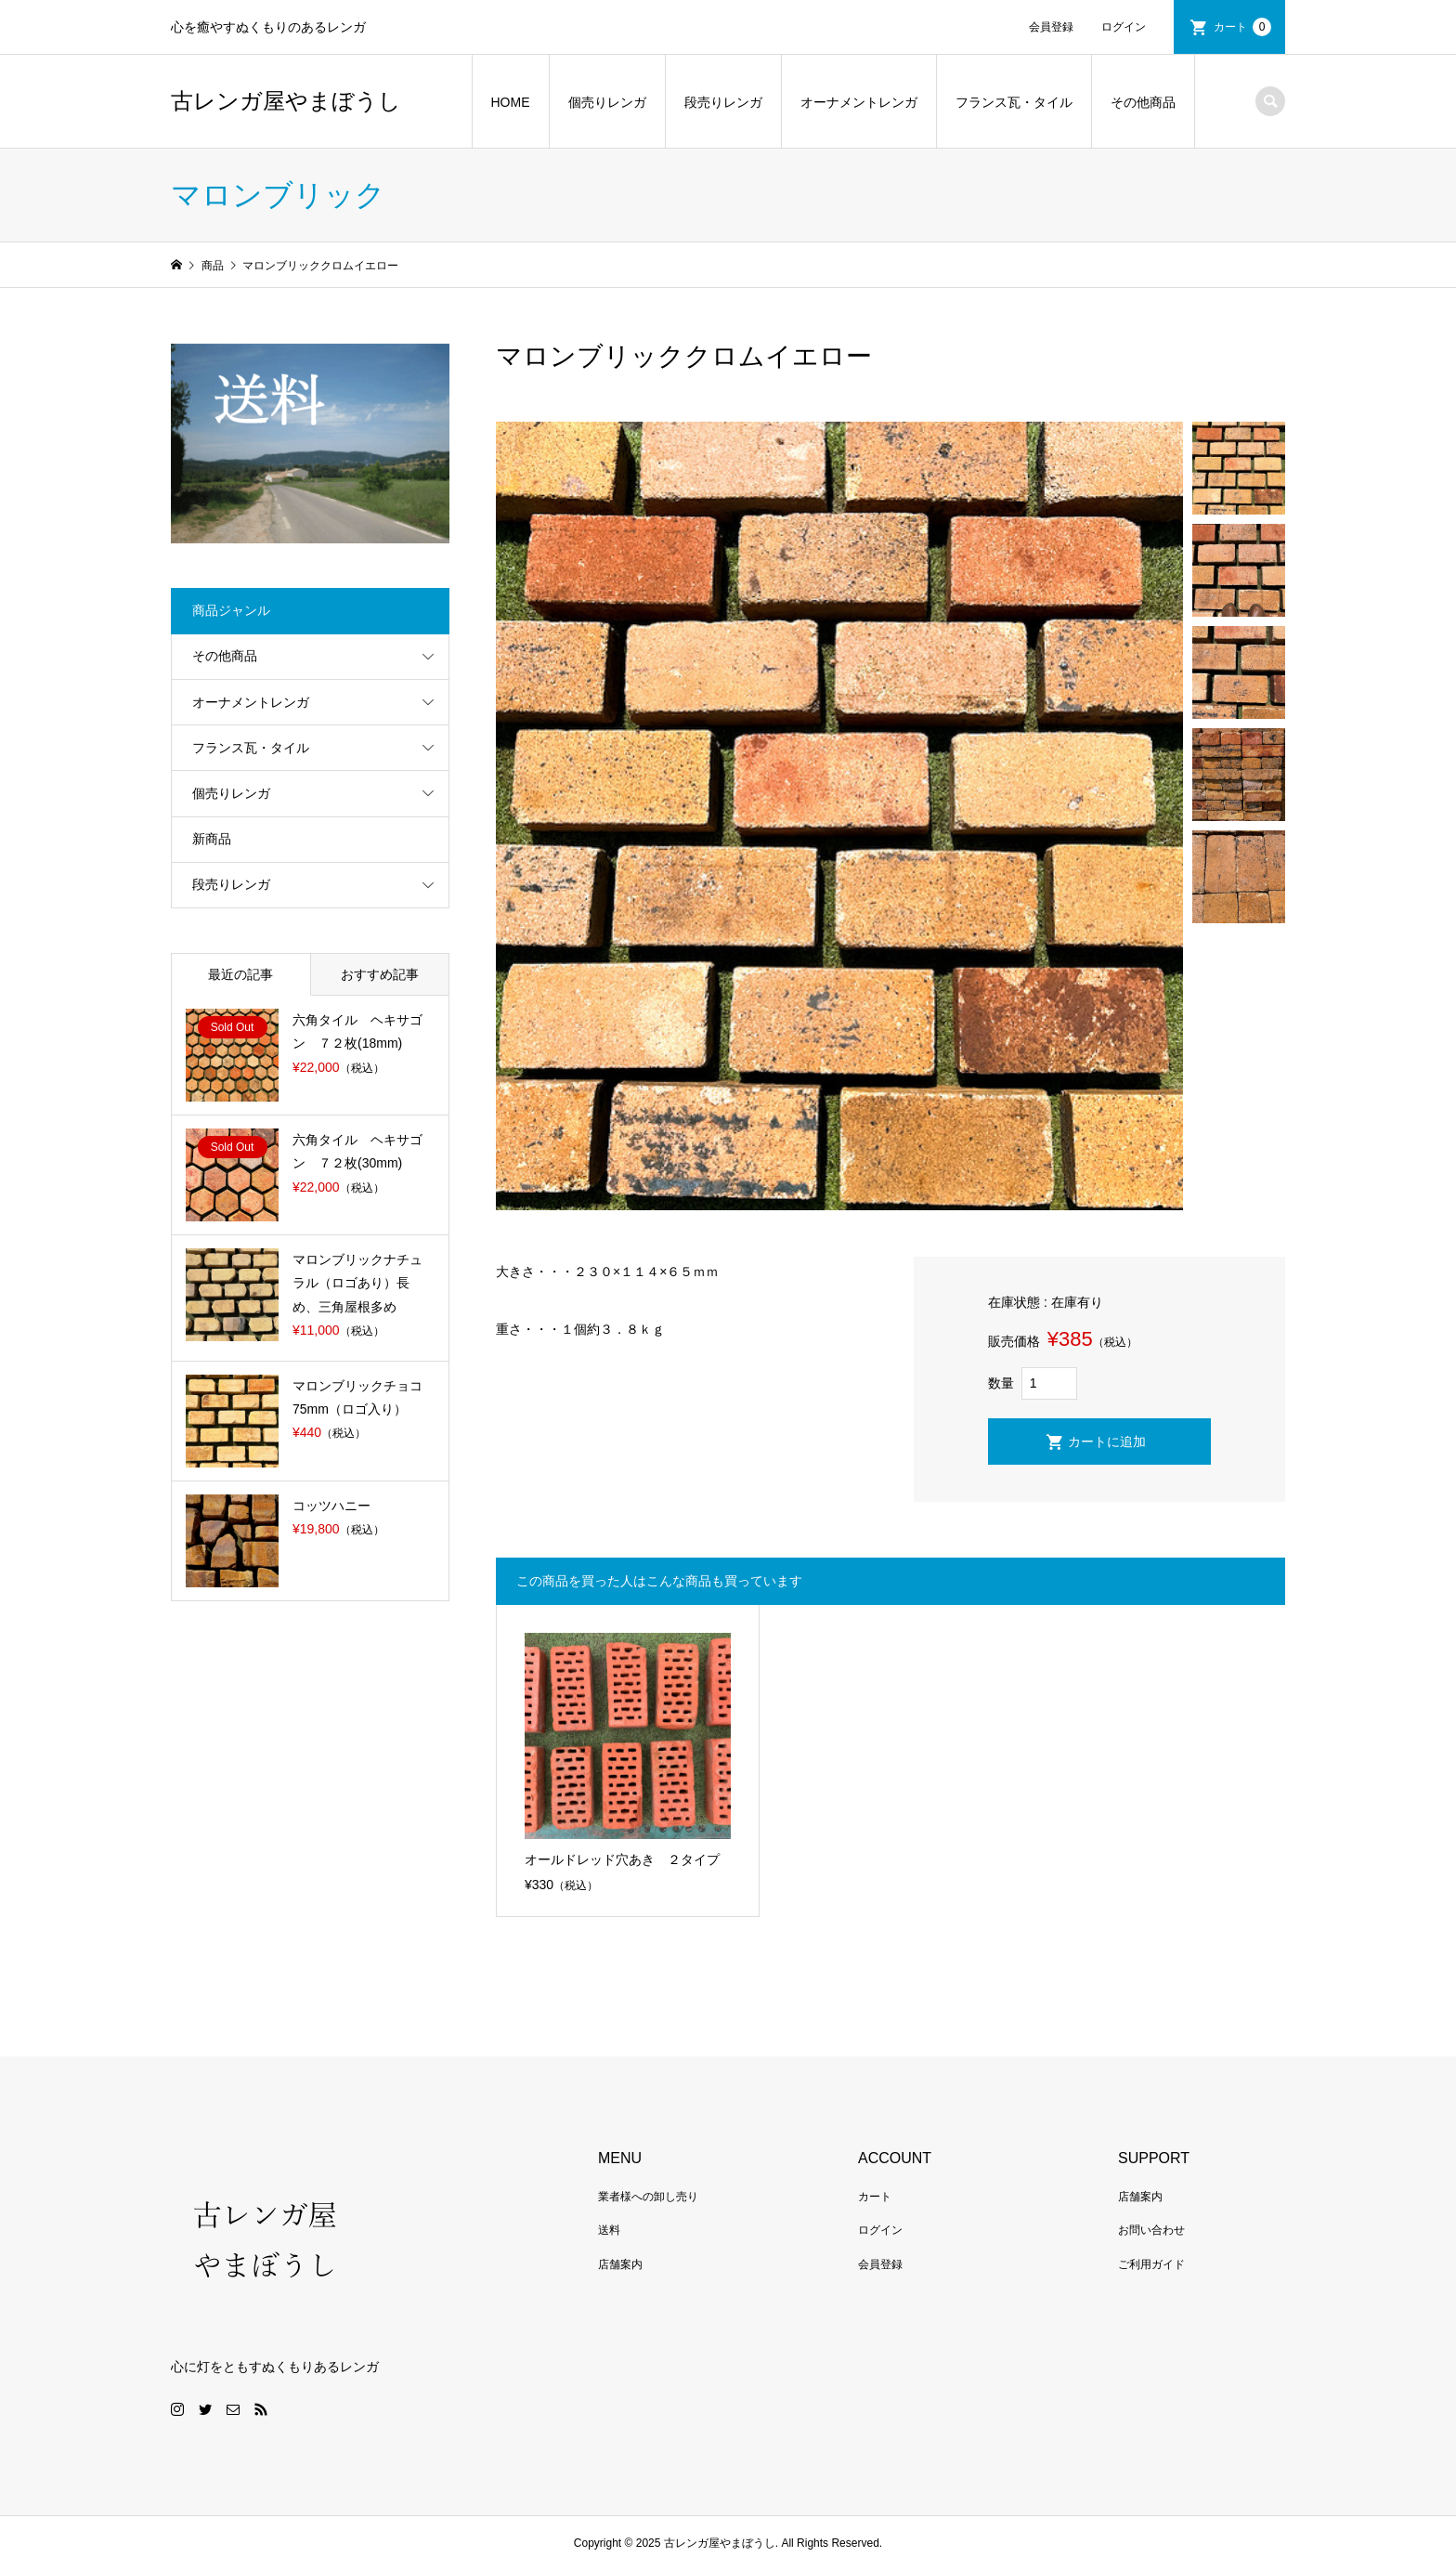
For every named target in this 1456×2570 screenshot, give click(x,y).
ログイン (1123, 26)
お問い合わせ (1151, 2230)
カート (1242, 27)
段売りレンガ (723, 102)
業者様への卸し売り (648, 2196)
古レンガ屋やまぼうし (286, 101)
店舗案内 (620, 2264)
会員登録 (1051, 26)
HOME (510, 102)
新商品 (211, 838)
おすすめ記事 (380, 974)
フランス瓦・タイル (1014, 102)
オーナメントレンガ (858, 102)
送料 (609, 2230)
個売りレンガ (607, 102)
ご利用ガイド (1151, 2264)
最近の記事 (240, 974)
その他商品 (1143, 102)
